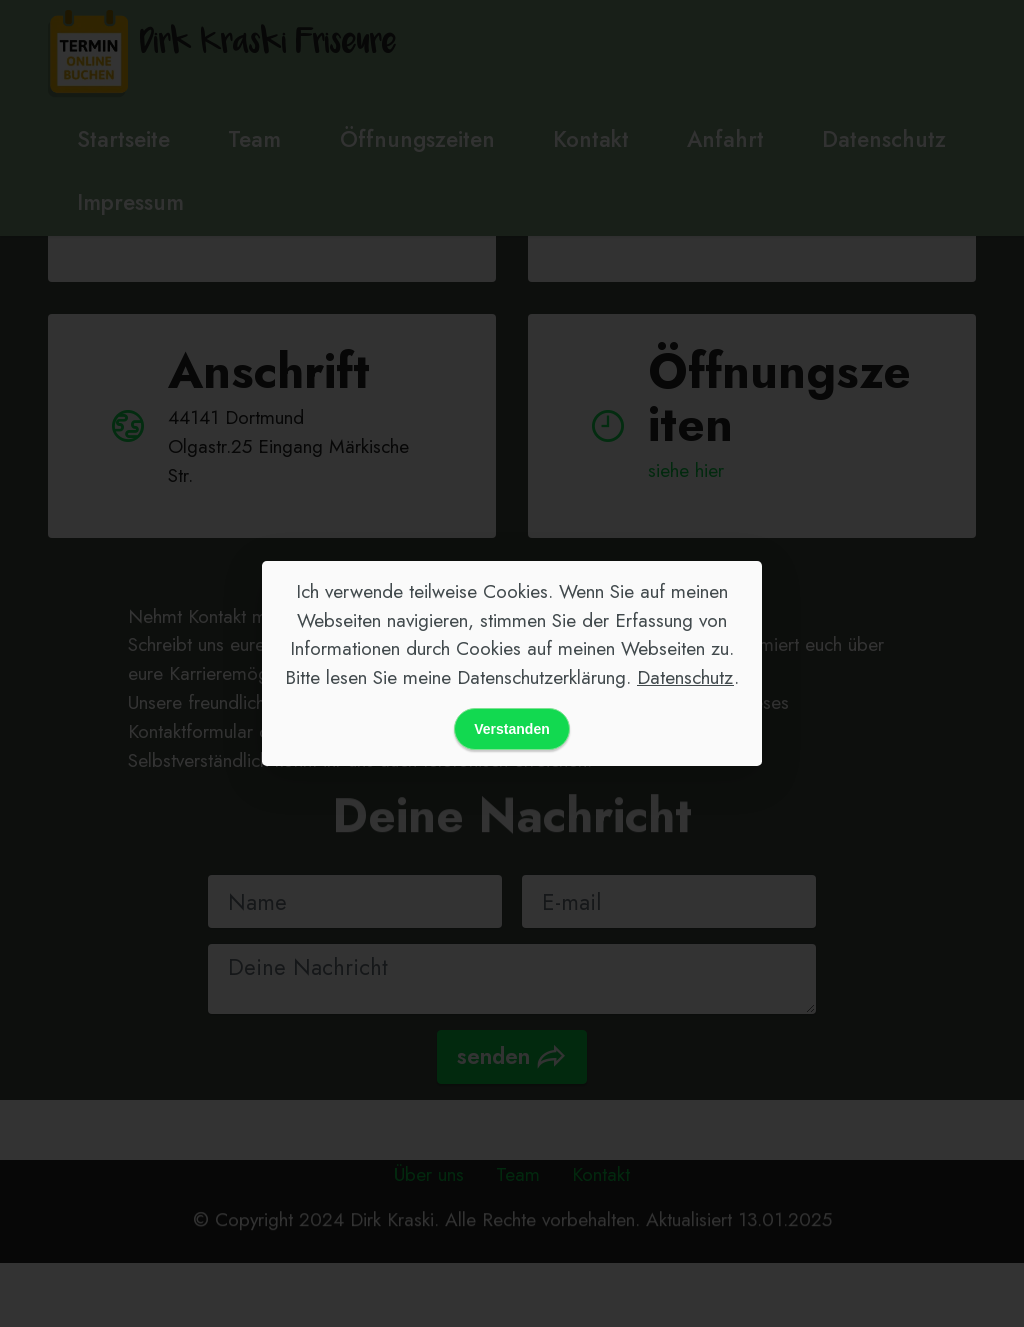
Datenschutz (685, 677)
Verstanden (511, 729)
